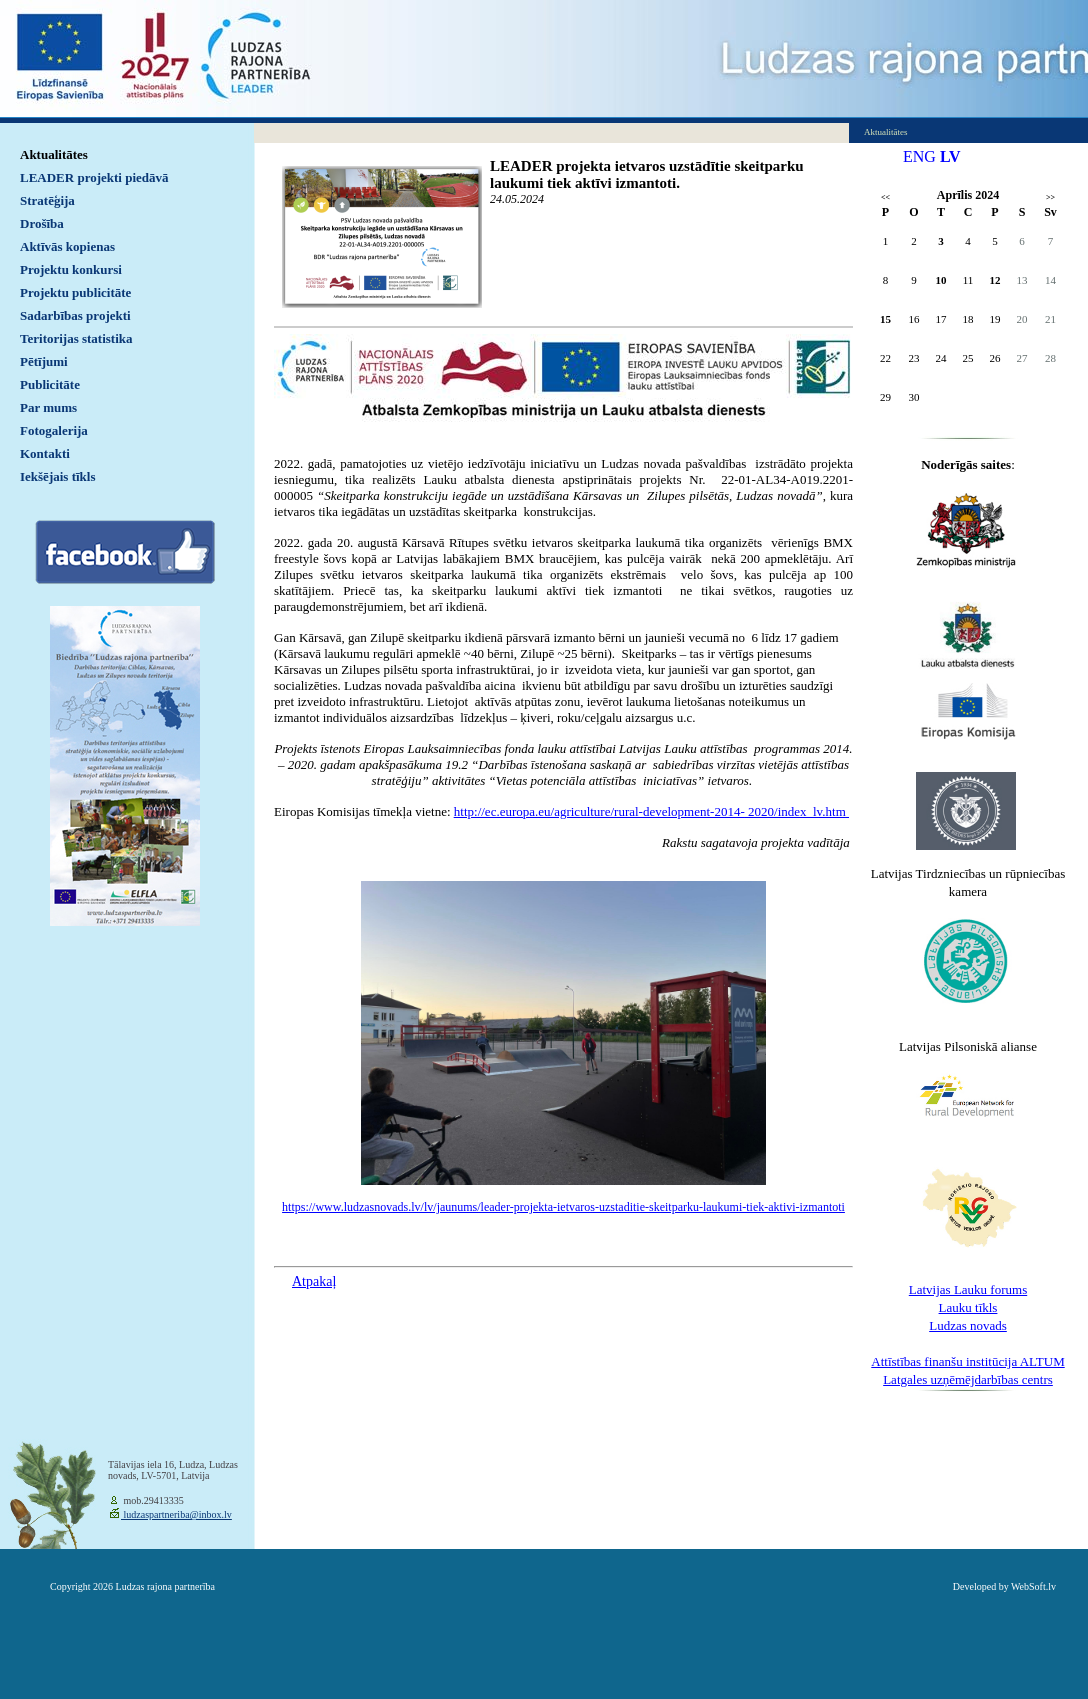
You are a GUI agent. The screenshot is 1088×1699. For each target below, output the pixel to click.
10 (941, 280)
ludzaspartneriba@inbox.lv (176, 1514)
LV (950, 156)
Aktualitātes (54, 154)
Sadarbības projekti (75, 315)
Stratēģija (47, 200)
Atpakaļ (314, 1281)
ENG (919, 156)
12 (995, 280)
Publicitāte (50, 384)
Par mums (48, 407)
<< (885, 197)
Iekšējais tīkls (57, 476)
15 (885, 319)
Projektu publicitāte (75, 292)
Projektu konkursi (71, 269)
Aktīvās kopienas (67, 246)
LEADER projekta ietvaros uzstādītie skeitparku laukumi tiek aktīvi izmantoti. (647, 174)
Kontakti (45, 453)
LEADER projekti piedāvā (94, 177)
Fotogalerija (54, 430)
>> (1050, 197)
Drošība (42, 223)
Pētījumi (44, 361)
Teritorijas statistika (76, 338)
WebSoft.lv (1033, 1586)
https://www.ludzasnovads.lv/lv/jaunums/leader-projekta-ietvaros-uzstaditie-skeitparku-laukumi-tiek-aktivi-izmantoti (563, 1207)
